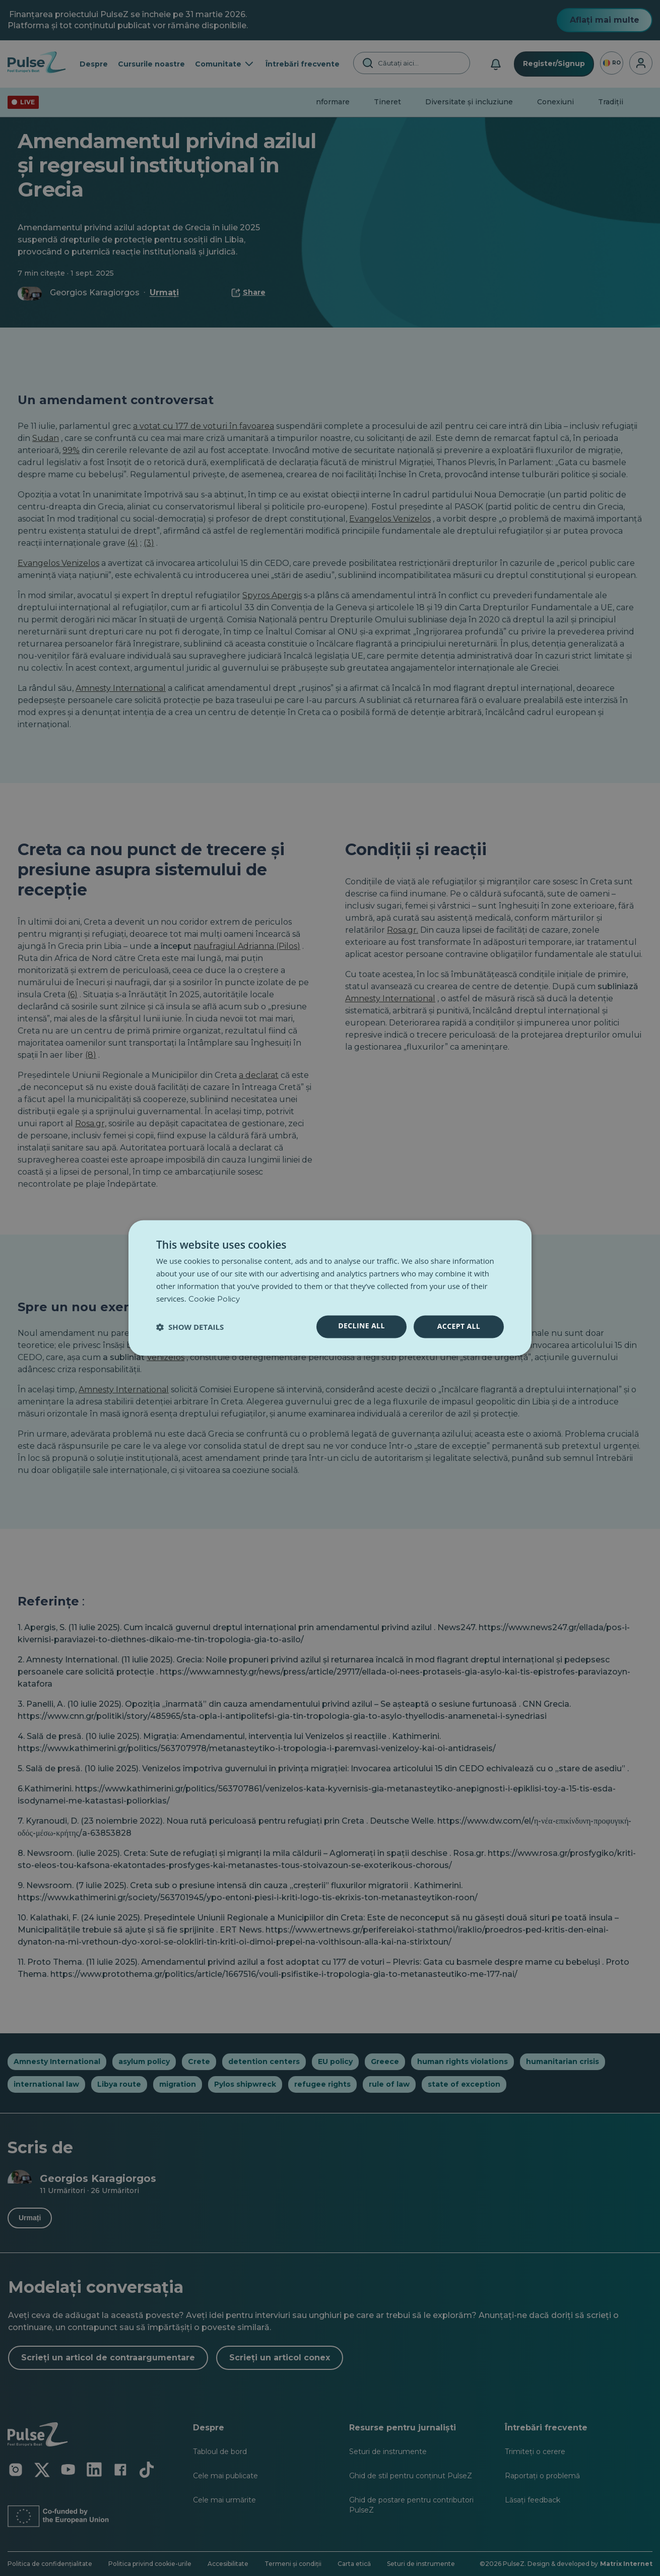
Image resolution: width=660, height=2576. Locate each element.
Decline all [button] (361, 1326)
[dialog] (330, 1288)
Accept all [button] (458, 1326)
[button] (190, 1326)
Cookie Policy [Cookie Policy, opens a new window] (214, 1299)
